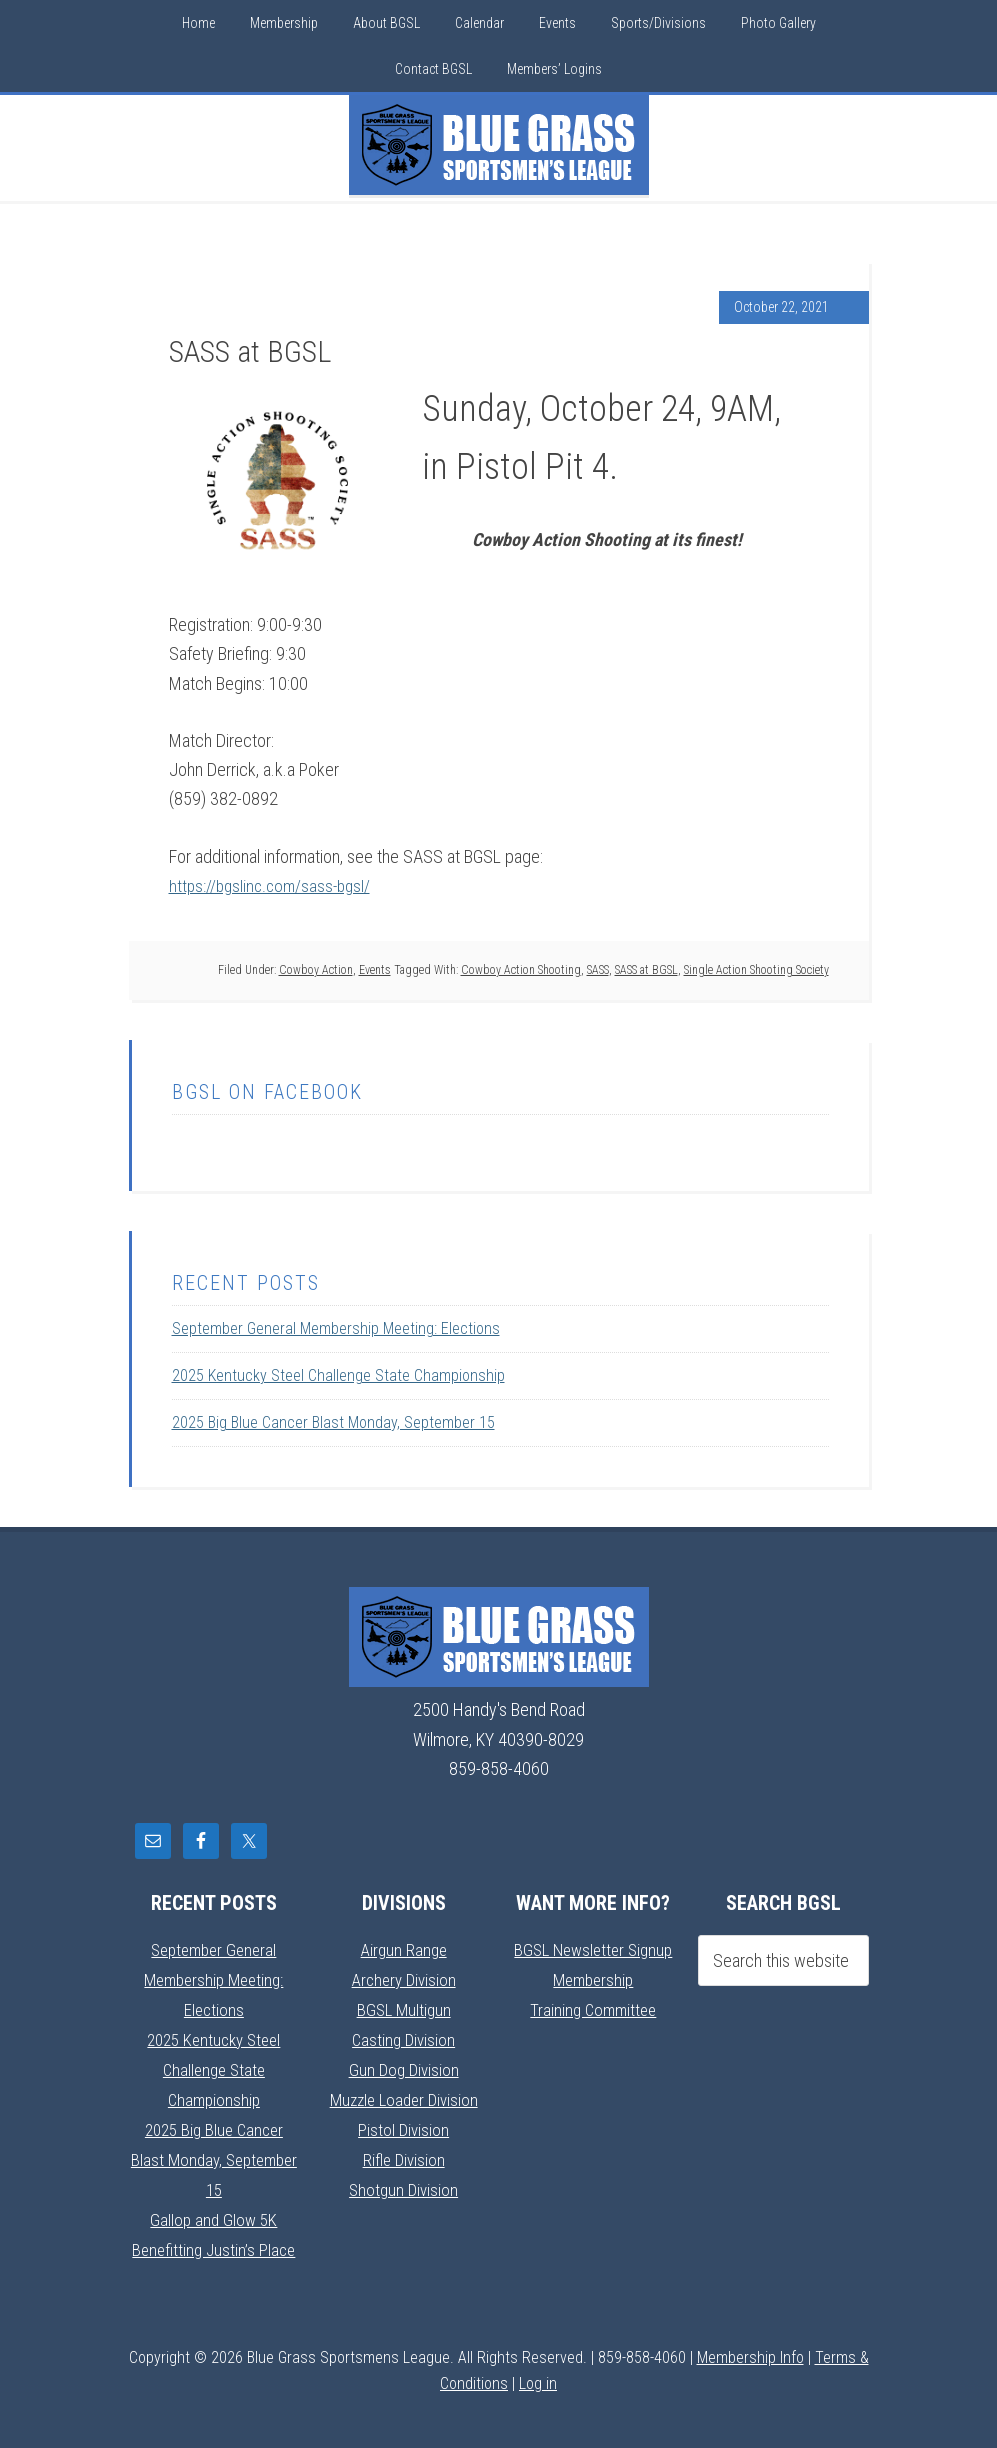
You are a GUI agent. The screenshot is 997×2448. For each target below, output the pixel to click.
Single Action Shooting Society (756, 969)
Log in (538, 2374)
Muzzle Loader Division (403, 2095)
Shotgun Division (403, 2183)
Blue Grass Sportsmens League (499, 145)
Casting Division (403, 2036)
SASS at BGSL (646, 969)
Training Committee (593, 2007)
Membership (593, 1978)
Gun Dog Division (404, 2066)
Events (375, 969)
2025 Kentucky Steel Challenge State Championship (338, 1375)
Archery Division (404, 1978)
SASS (598, 969)
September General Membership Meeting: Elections (336, 1328)
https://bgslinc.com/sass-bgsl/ (274, 885)
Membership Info (750, 2348)
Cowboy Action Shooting (521, 969)
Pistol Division (403, 2124)
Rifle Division (403, 2153)
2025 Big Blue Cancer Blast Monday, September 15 (333, 1422)
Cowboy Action (316, 969)
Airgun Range (404, 1949)
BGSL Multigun (404, 2007)
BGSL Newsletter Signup (593, 1949)
